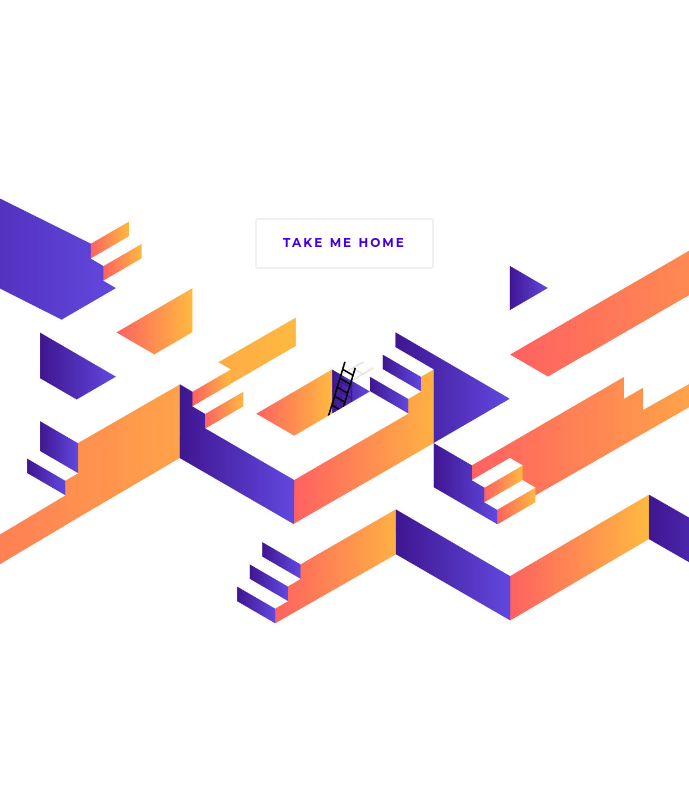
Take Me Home (344, 242)
